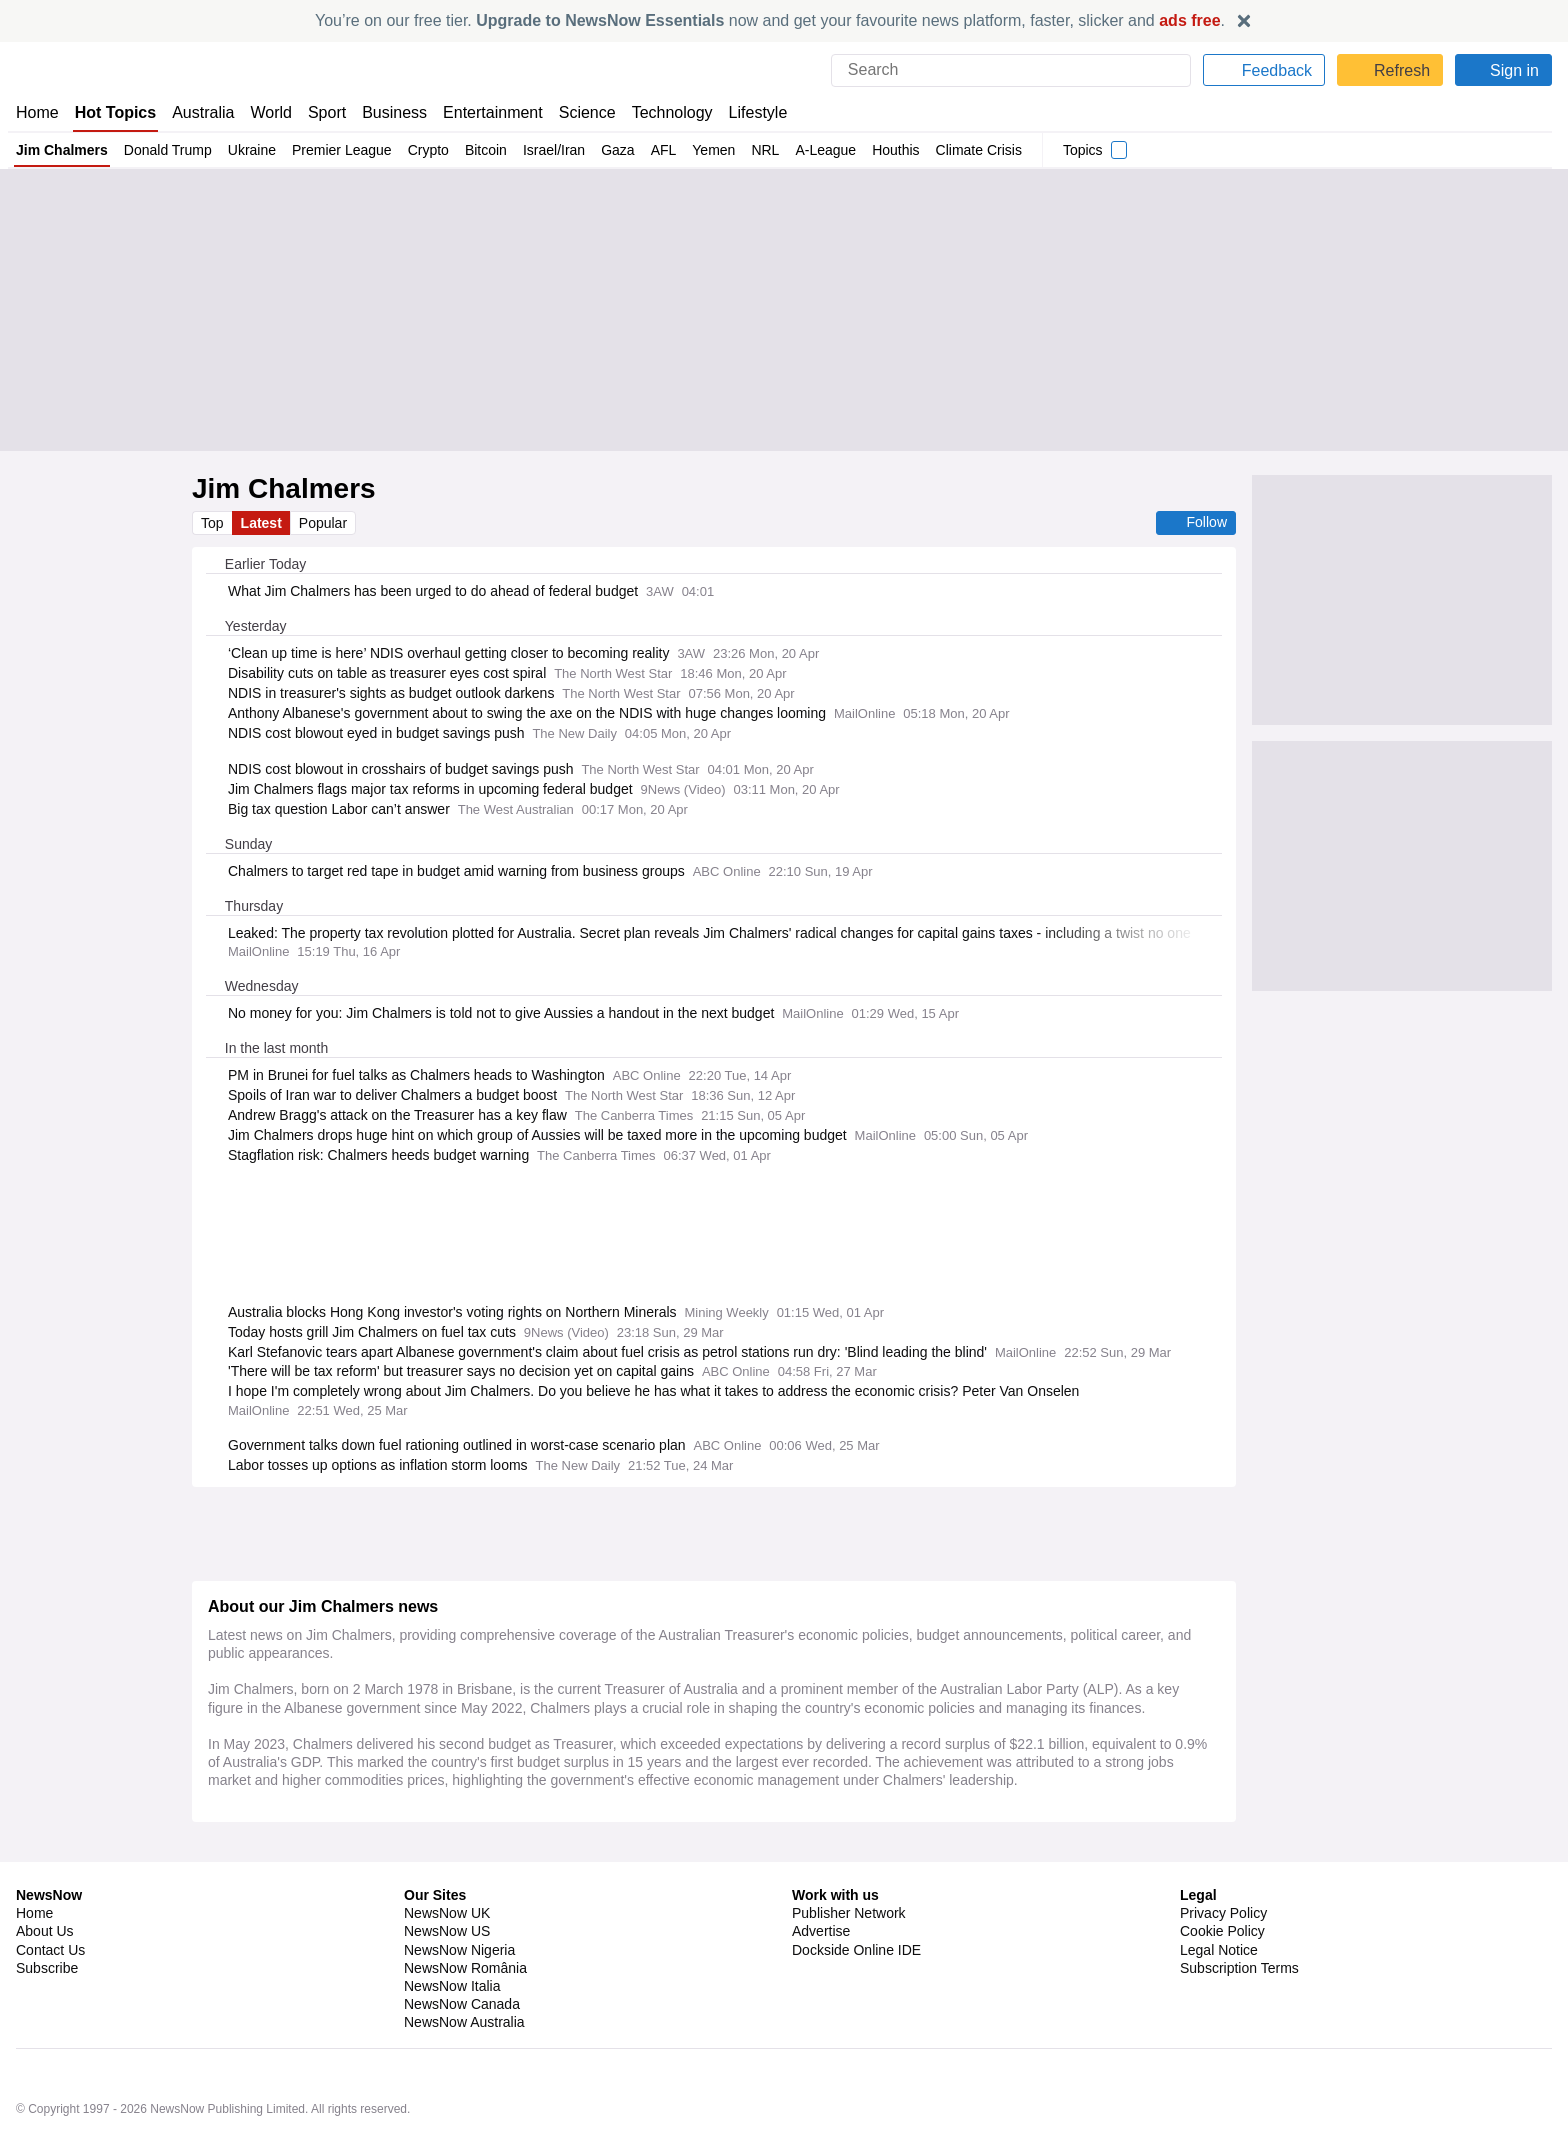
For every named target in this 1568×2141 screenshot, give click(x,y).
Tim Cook (252, 1991)
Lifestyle (753, 112)
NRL (771, 150)
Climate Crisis (985, 150)
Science (582, 112)
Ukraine (254, 150)
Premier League (344, 150)
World (269, 112)
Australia (202, 112)
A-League (831, 150)
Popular (325, 523)
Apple (305, 1991)
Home (37, 112)
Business (393, 112)
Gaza (624, 150)
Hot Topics (115, 112)
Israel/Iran (560, 150)
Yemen (720, 150)
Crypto (432, 150)
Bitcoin (490, 150)
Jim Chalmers (62, 150)
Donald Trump (169, 150)
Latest (263, 523)
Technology (666, 112)
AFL (669, 150)
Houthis (902, 150)
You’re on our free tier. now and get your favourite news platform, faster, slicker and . (770, 20)
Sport (325, 112)
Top (213, 523)
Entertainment (490, 112)
